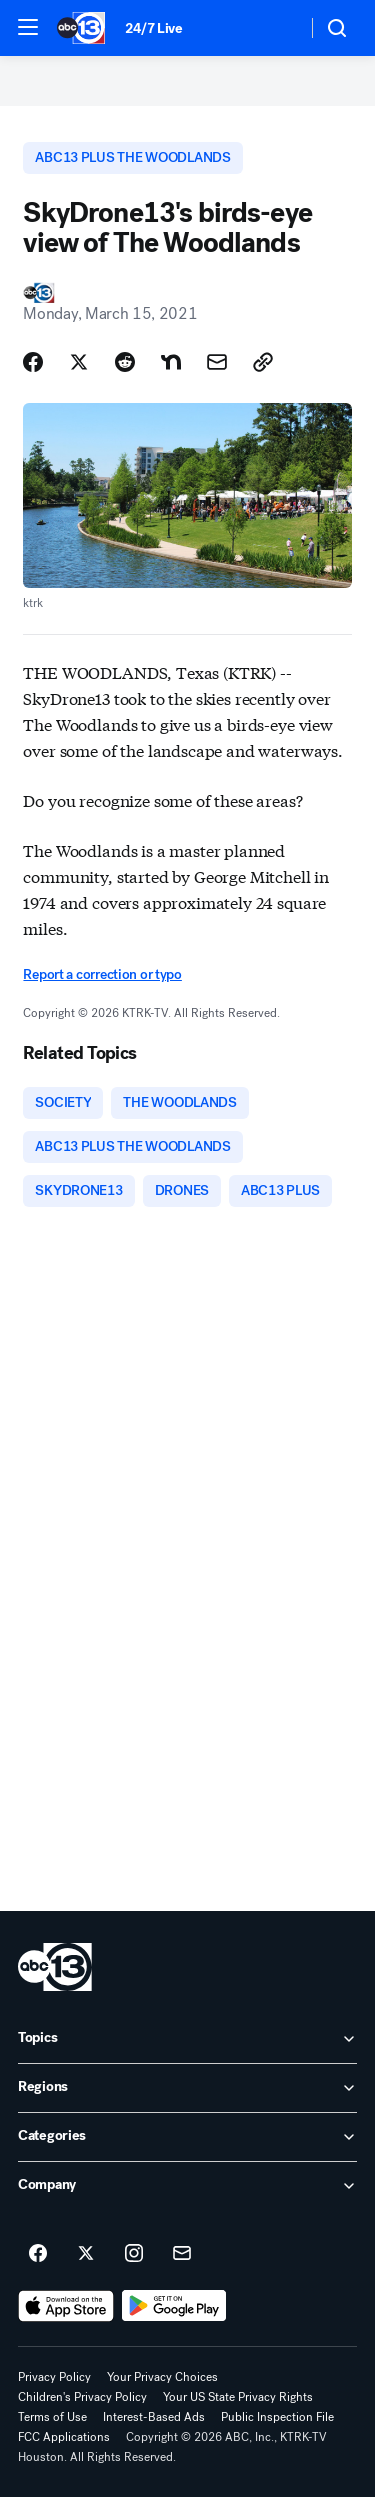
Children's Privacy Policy (82, 2397)
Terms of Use (52, 2417)
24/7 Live (153, 28)
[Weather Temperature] (275, 28)
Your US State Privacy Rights (238, 2397)
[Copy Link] (263, 362)
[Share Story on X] (79, 362)
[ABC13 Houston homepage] (81, 28)
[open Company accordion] (187, 2186)
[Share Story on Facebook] (33, 362)
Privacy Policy (54, 2377)
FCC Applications (64, 2437)
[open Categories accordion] (187, 2137)
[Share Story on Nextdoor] (171, 362)
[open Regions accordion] (187, 2088)
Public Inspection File (277, 2417)
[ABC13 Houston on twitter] (86, 2254)
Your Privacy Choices (162, 2377)
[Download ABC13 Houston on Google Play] (174, 2306)
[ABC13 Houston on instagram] (134, 2254)
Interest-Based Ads (154, 2417)
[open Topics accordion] (187, 2039)
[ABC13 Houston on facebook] (38, 2254)
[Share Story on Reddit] (125, 362)
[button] (28, 27)
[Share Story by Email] (217, 362)
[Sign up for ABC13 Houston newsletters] (182, 2254)
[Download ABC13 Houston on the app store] (66, 2306)
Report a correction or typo (102, 974)
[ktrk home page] (55, 1967)
